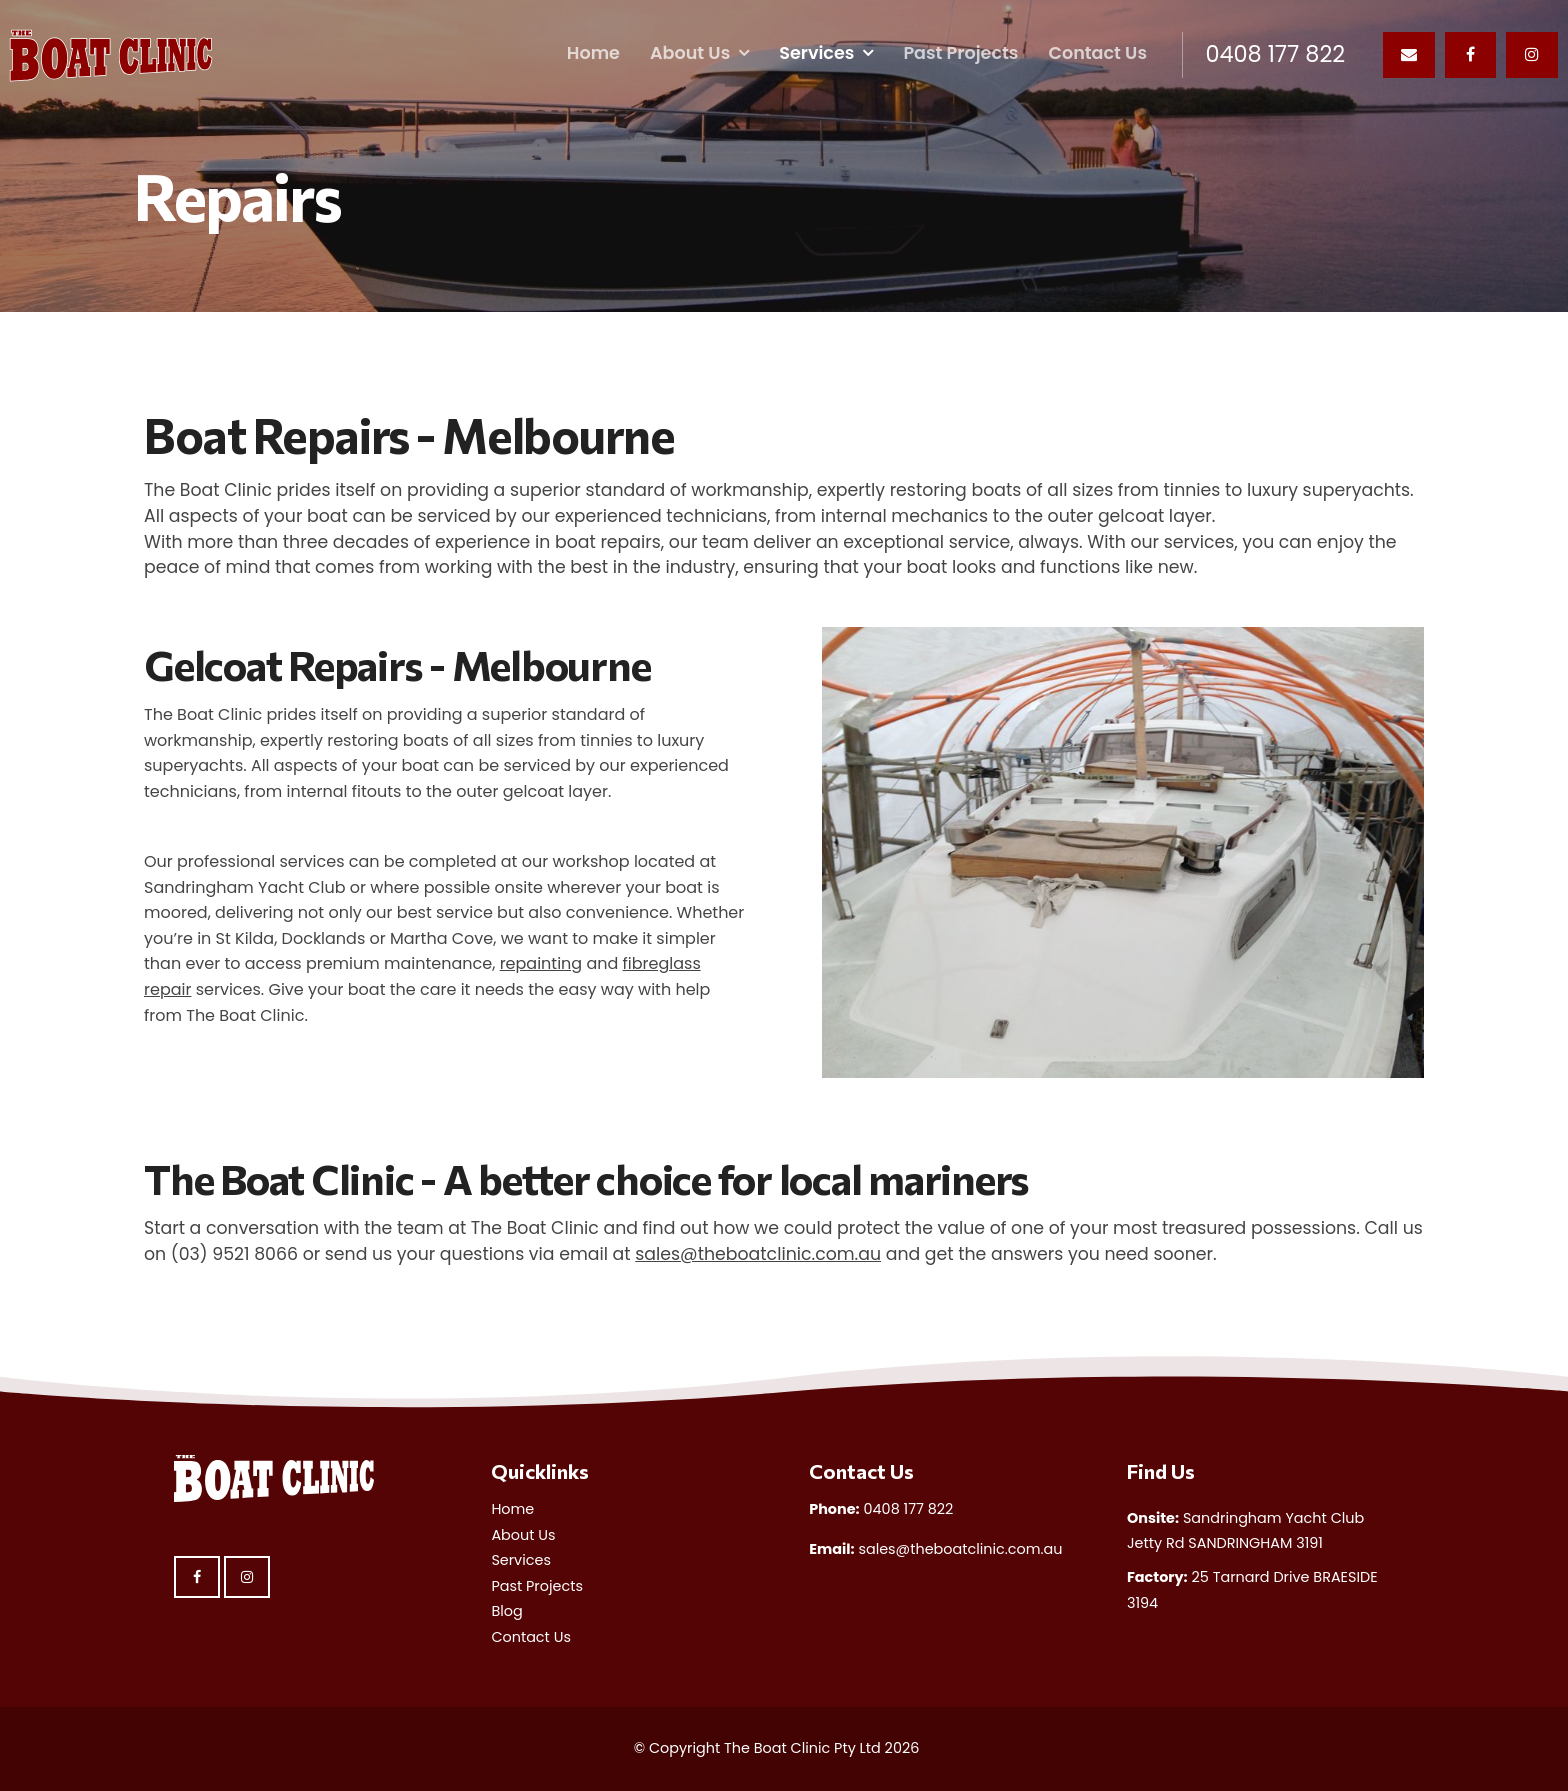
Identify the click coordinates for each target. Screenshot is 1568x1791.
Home (593, 53)
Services (816, 53)
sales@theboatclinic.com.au (758, 1254)
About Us (690, 53)
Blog (506, 1611)
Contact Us (1097, 53)
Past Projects (960, 53)
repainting (541, 963)
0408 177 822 (1275, 55)
